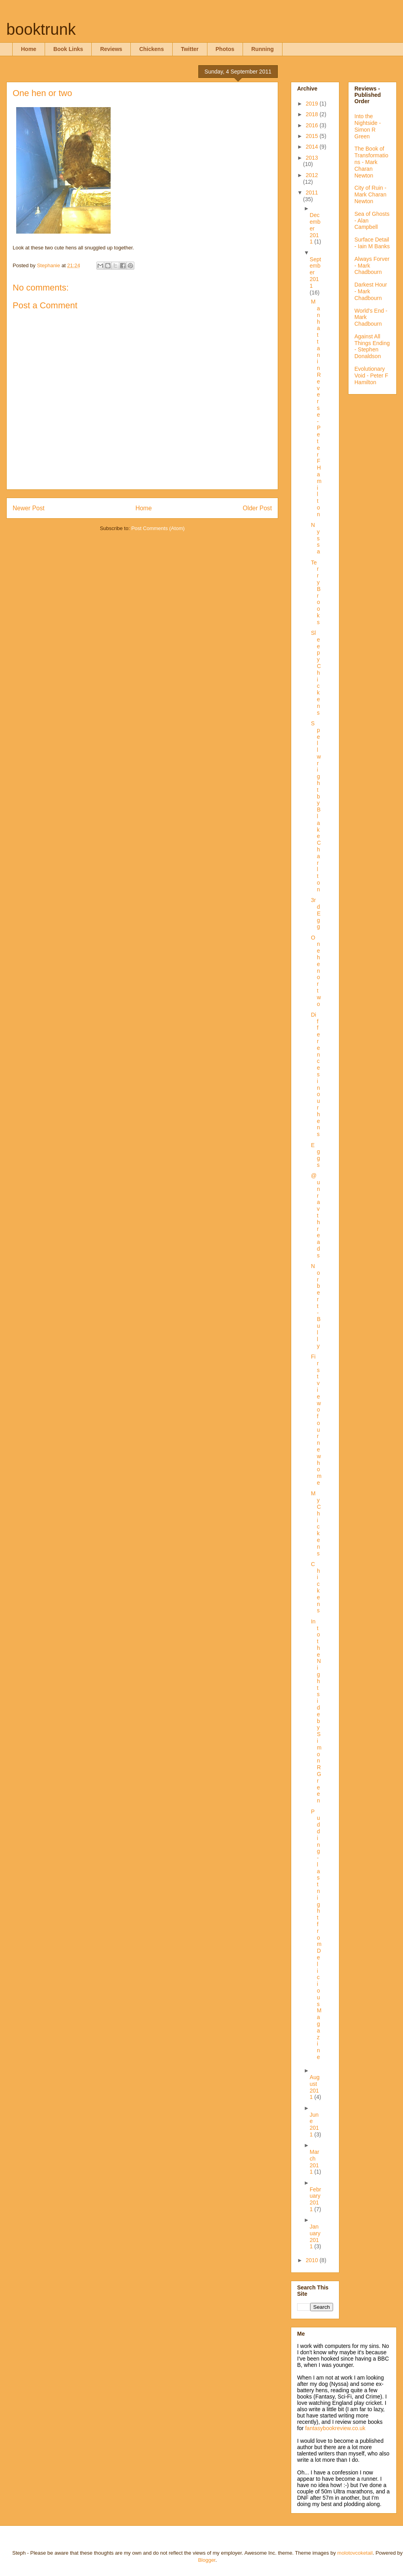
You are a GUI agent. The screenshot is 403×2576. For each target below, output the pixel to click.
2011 (312, 192)
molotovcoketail (355, 2553)
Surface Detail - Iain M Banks (372, 242)
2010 (313, 2260)
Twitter (190, 49)
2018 (313, 114)
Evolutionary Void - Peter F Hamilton (371, 375)
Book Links (68, 49)
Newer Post (29, 508)
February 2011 (315, 2199)
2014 (313, 146)
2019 (313, 103)
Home (28, 49)
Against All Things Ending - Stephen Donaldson (372, 346)
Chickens (151, 49)
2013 (312, 158)
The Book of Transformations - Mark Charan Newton (371, 161)
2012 (312, 175)
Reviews (111, 49)
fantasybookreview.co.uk (335, 2428)
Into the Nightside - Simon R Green (367, 126)
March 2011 (314, 2162)
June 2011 (314, 2125)
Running (262, 49)
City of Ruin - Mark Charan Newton (370, 194)
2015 (313, 136)
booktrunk (41, 29)
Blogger (206, 2560)
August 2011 (315, 2087)
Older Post (257, 508)
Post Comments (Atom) (158, 528)
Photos (225, 49)
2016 (313, 125)
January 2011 (315, 2236)
